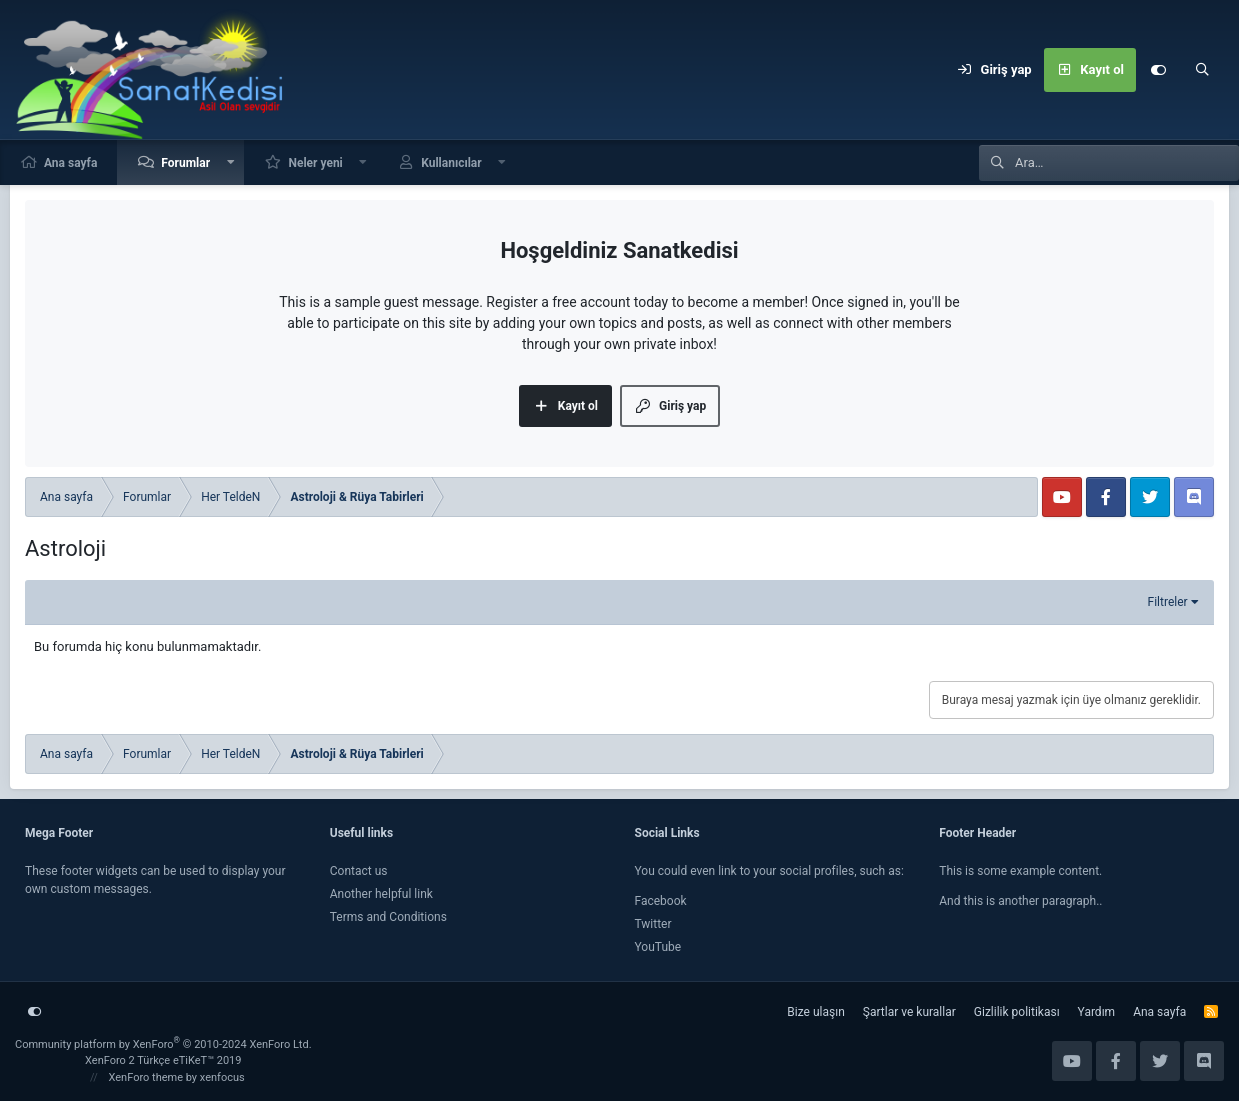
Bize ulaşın (815, 1012)
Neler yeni (315, 163)
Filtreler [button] (1168, 602)
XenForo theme (146, 1077)
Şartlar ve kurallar (909, 1012)
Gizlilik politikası (1017, 1012)
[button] (231, 162)
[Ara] (1202, 70)
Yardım (1097, 1012)
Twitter (653, 924)
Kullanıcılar (451, 163)
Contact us (359, 871)
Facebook (661, 901)
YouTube (658, 947)
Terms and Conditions (388, 917)
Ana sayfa (70, 163)
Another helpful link (381, 894)
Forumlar (185, 163)
